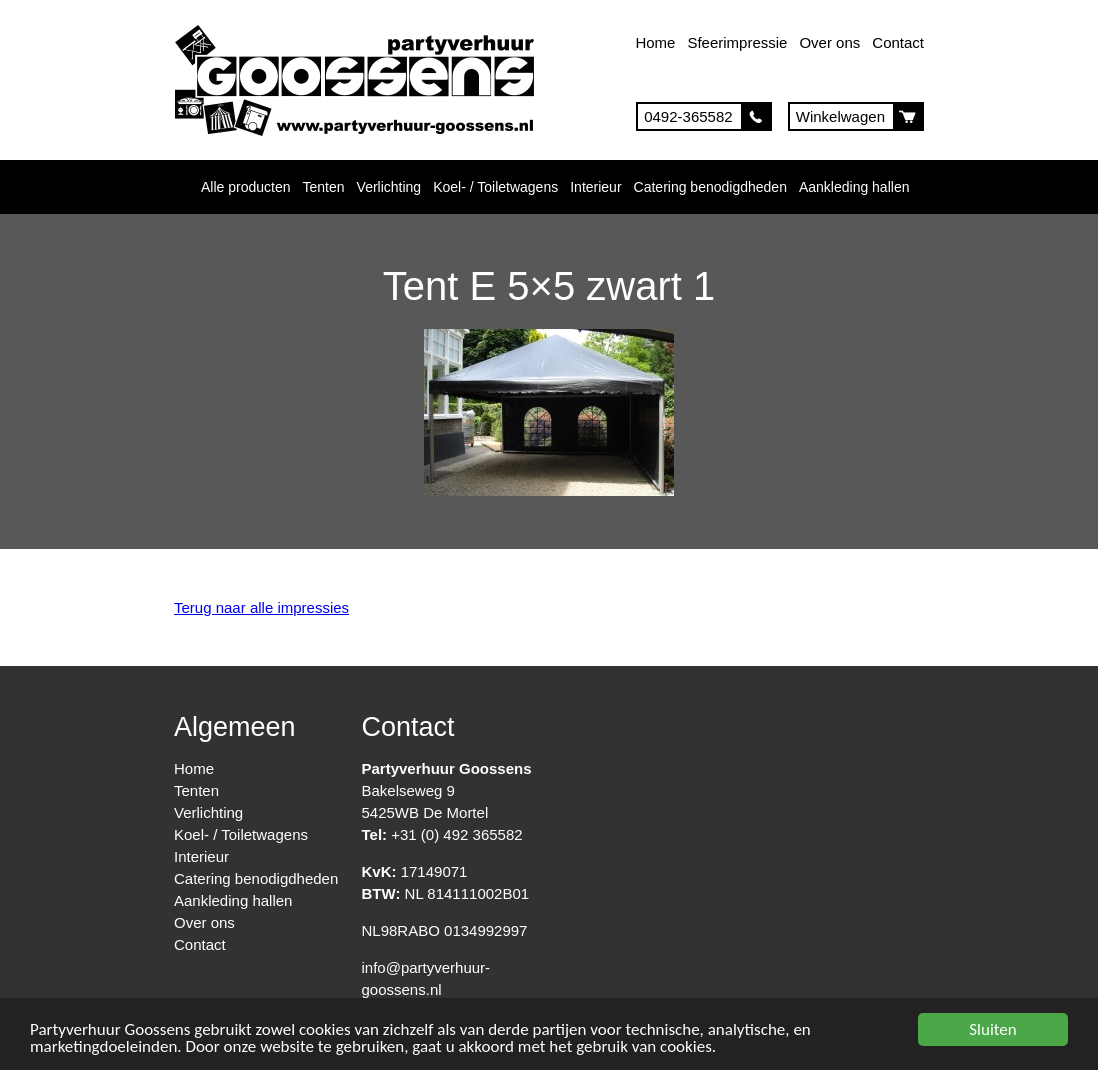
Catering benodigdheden (710, 187)
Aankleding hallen (854, 187)
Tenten (324, 187)
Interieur (595, 187)
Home (655, 42)
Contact (898, 42)
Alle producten (246, 187)
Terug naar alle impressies (261, 607)
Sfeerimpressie (737, 42)
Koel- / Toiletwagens (495, 187)
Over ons (829, 42)
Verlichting (389, 187)
